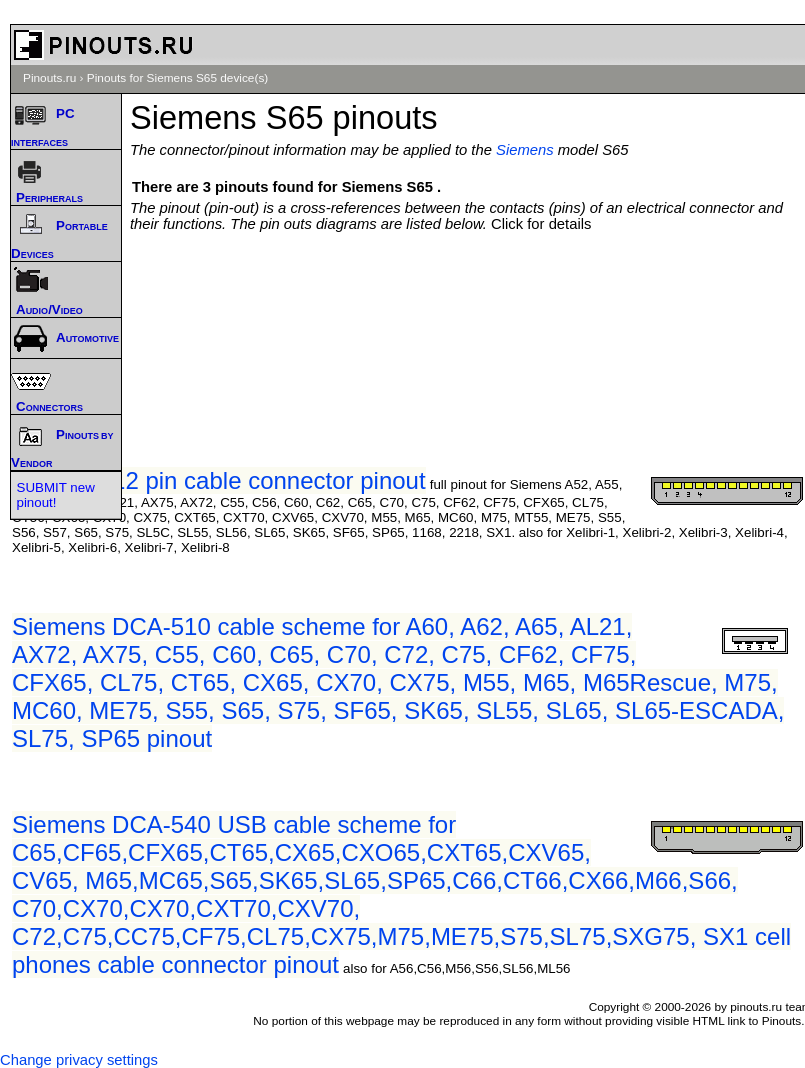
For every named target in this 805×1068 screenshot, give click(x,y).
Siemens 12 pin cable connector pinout (219, 480)
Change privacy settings (79, 1060)
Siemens (525, 150)
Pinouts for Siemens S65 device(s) (177, 78)
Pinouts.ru (49, 78)
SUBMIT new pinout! (56, 495)
